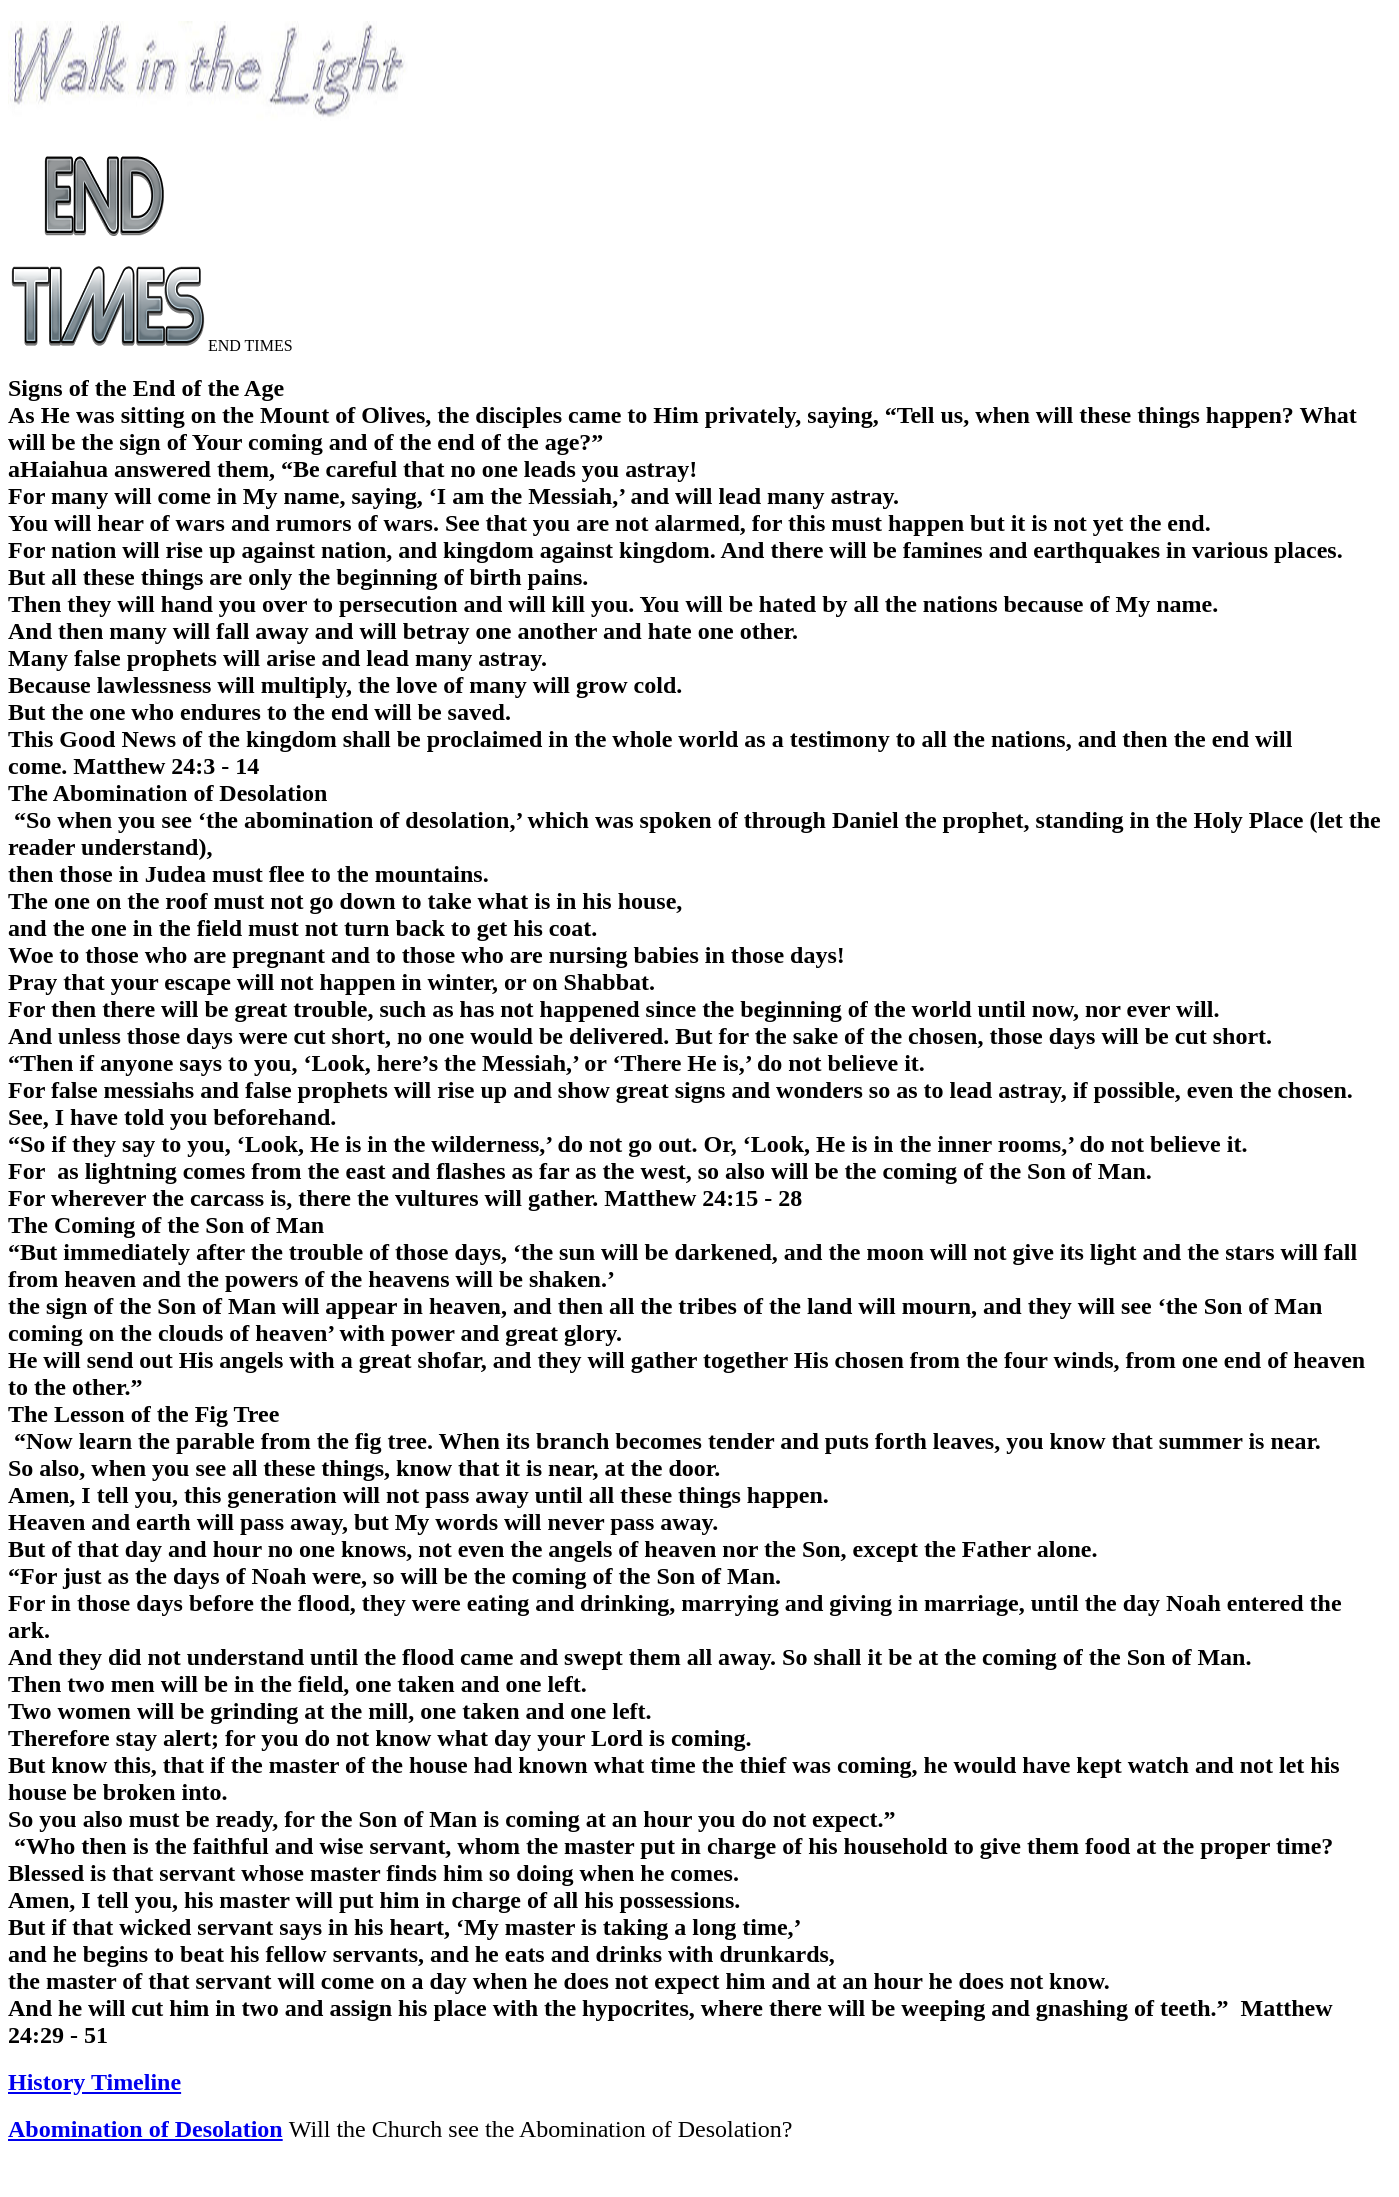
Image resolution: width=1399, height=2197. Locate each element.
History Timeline (94, 2082)
